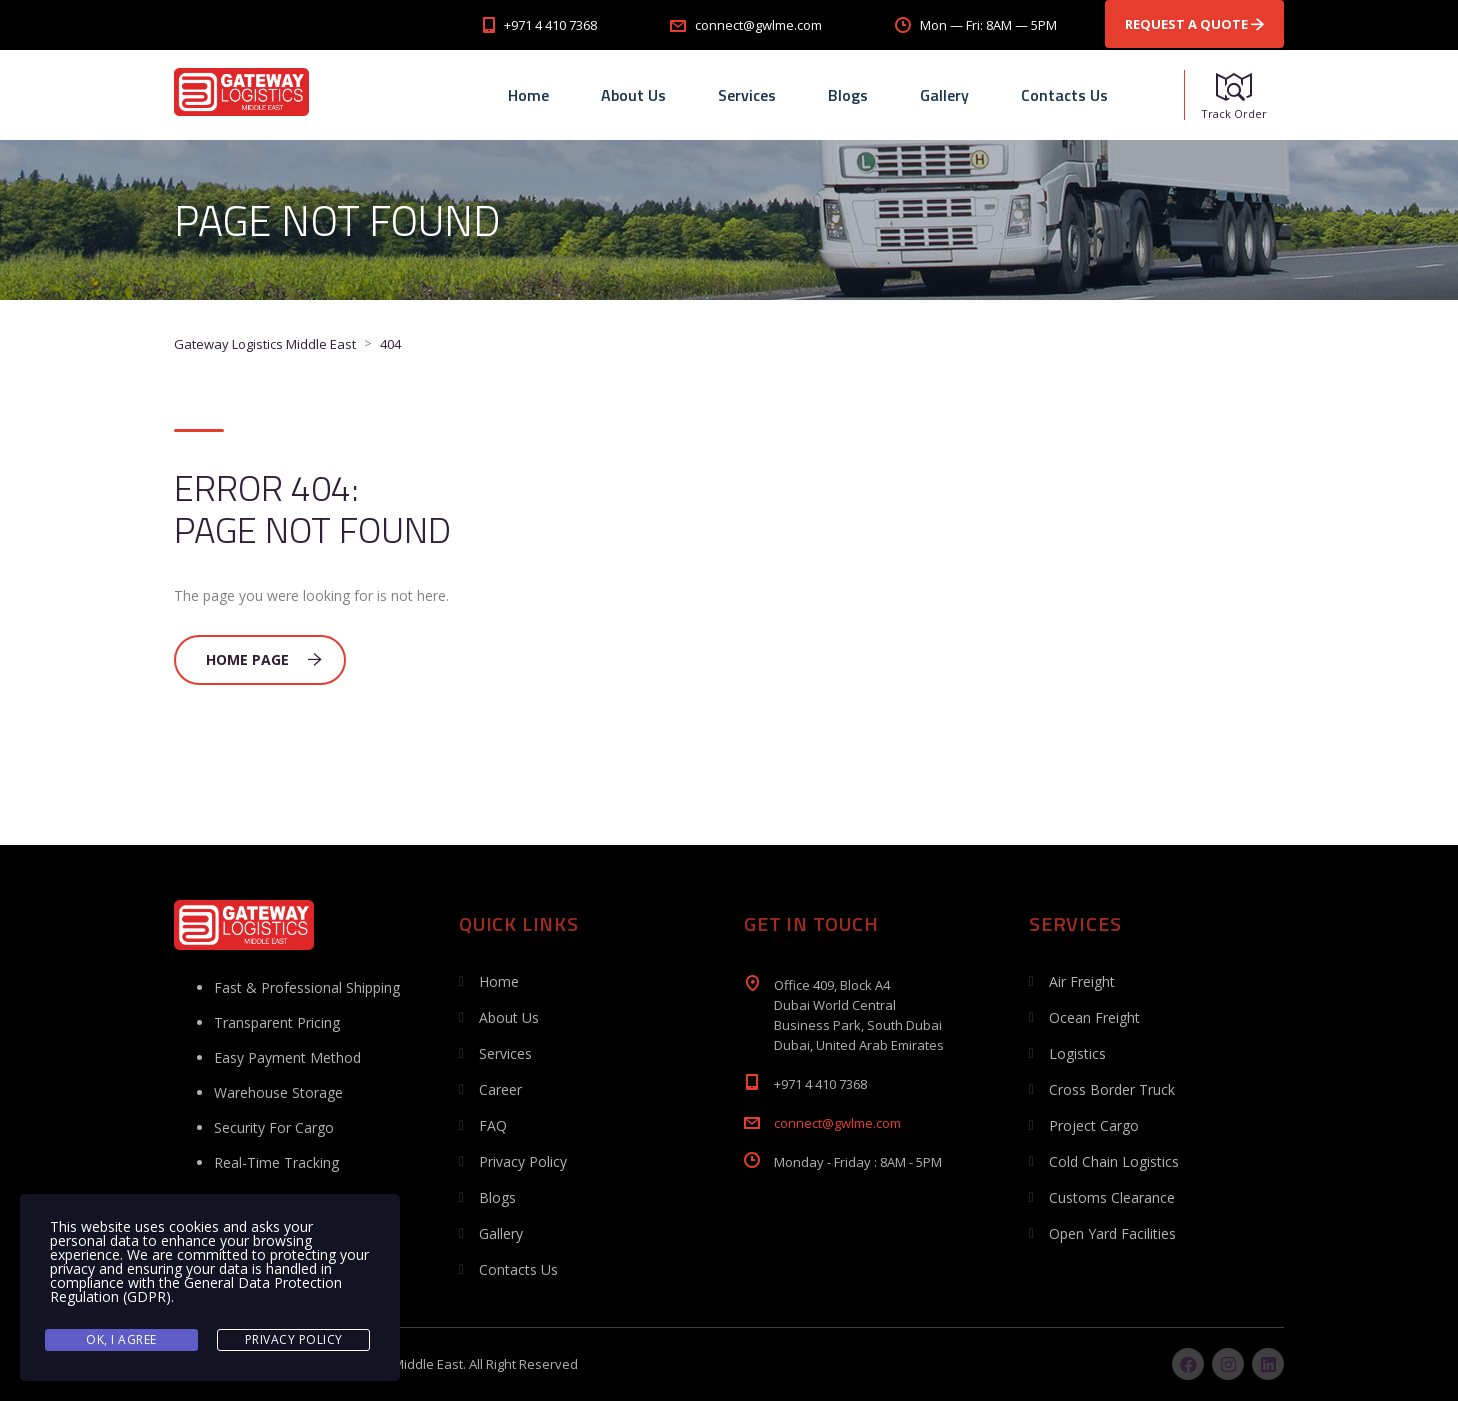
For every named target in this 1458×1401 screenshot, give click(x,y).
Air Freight (1082, 981)
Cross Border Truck (1112, 1089)
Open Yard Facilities (1112, 1233)
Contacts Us (1064, 95)
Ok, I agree (121, 1339)
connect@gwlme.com (837, 1123)
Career (500, 1089)
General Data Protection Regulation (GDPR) (196, 1289)
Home (528, 95)
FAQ (493, 1125)
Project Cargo (1094, 1125)
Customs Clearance (1112, 1197)
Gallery (944, 95)
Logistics (1077, 1053)
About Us (633, 95)
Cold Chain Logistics (1114, 1161)
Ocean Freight (1094, 1017)
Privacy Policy (523, 1161)
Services (747, 95)
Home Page (264, 659)
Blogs (848, 95)
